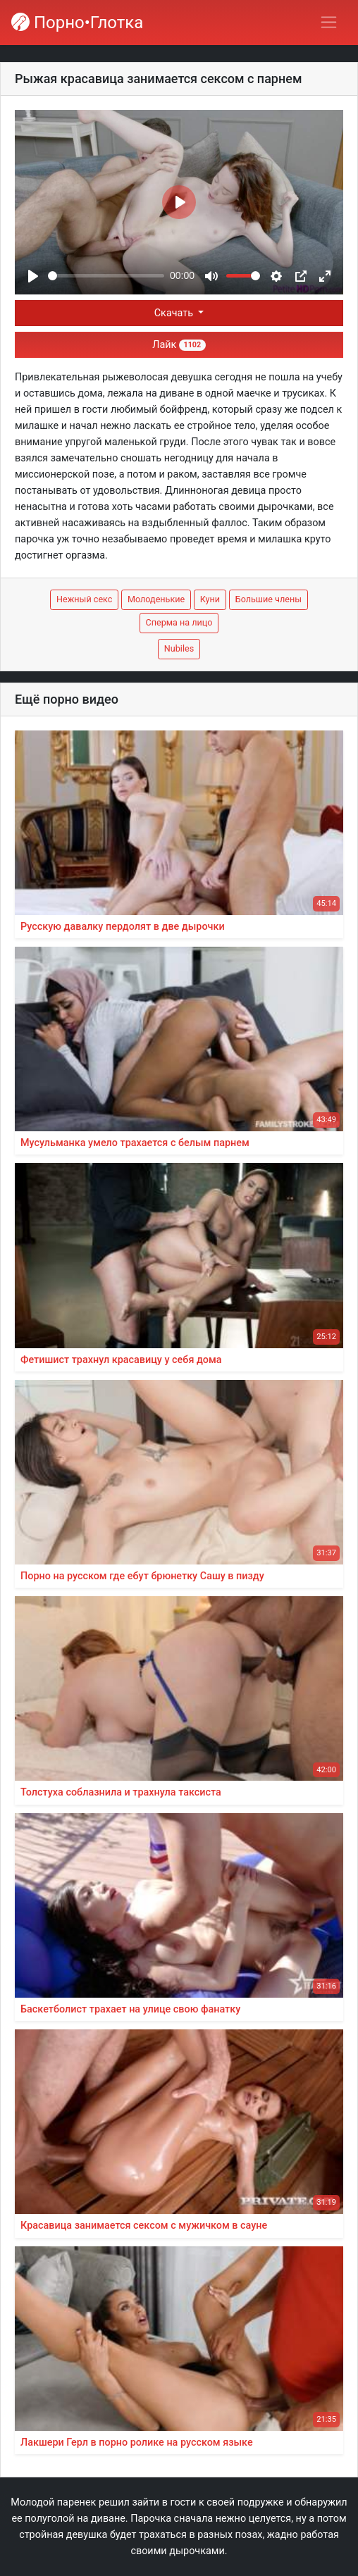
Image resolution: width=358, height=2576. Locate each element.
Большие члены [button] (268, 599)
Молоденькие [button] (156, 599)
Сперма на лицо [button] (179, 622)
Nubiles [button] (179, 648)
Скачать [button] (175, 313)
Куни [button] (210, 599)
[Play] (33, 276)
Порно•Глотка (77, 22)
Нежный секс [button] (84, 599)
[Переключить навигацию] (329, 22)
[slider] (106, 275)
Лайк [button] (178, 345)
